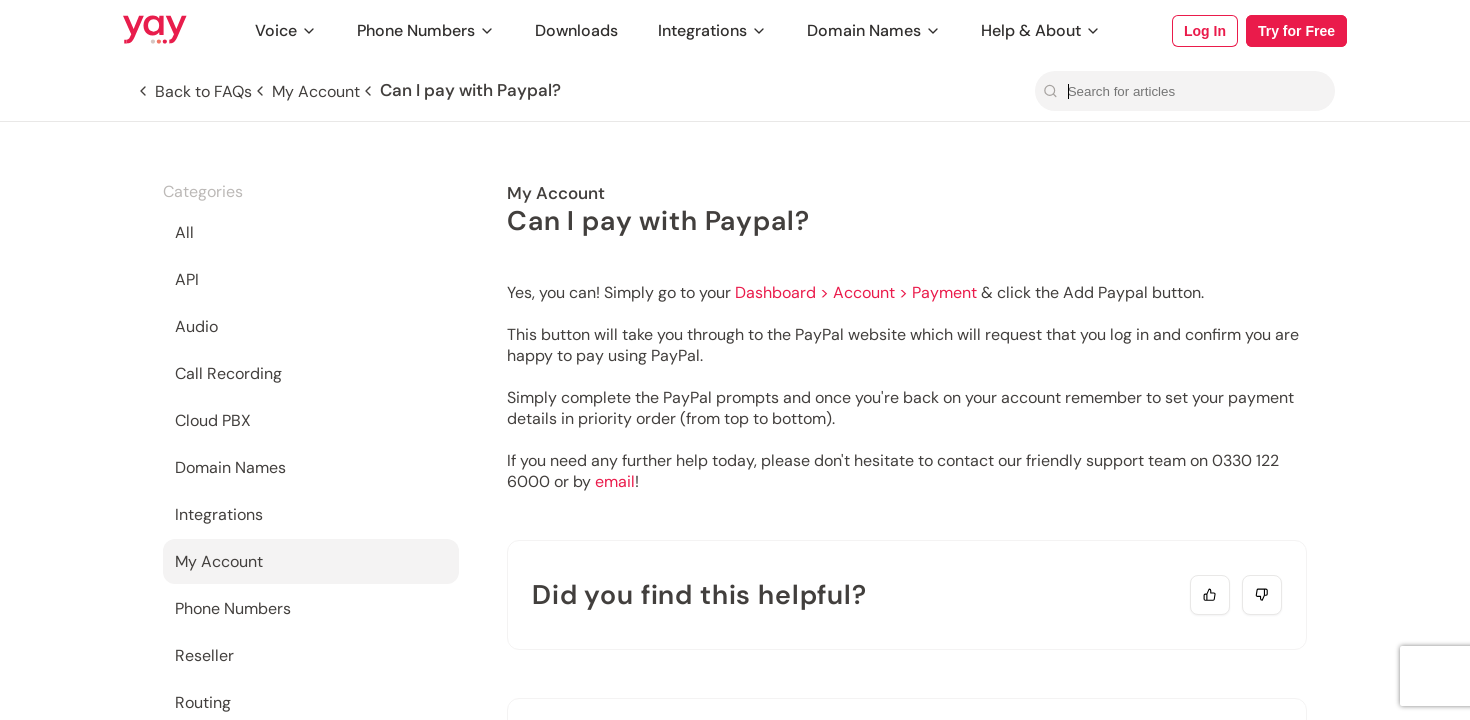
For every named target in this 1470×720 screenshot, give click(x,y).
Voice (286, 30)
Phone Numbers (426, 30)
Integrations (712, 30)
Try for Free (1296, 31)
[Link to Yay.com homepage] (155, 31)
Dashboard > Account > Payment (856, 292)
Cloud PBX (213, 420)
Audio (196, 326)
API (187, 279)
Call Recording (228, 373)
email (615, 481)
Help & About (1041, 30)
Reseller (204, 655)
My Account (219, 561)
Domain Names (874, 30)
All (184, 232)
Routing (203, 702)
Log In (1205, 31)
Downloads (576, 30)
